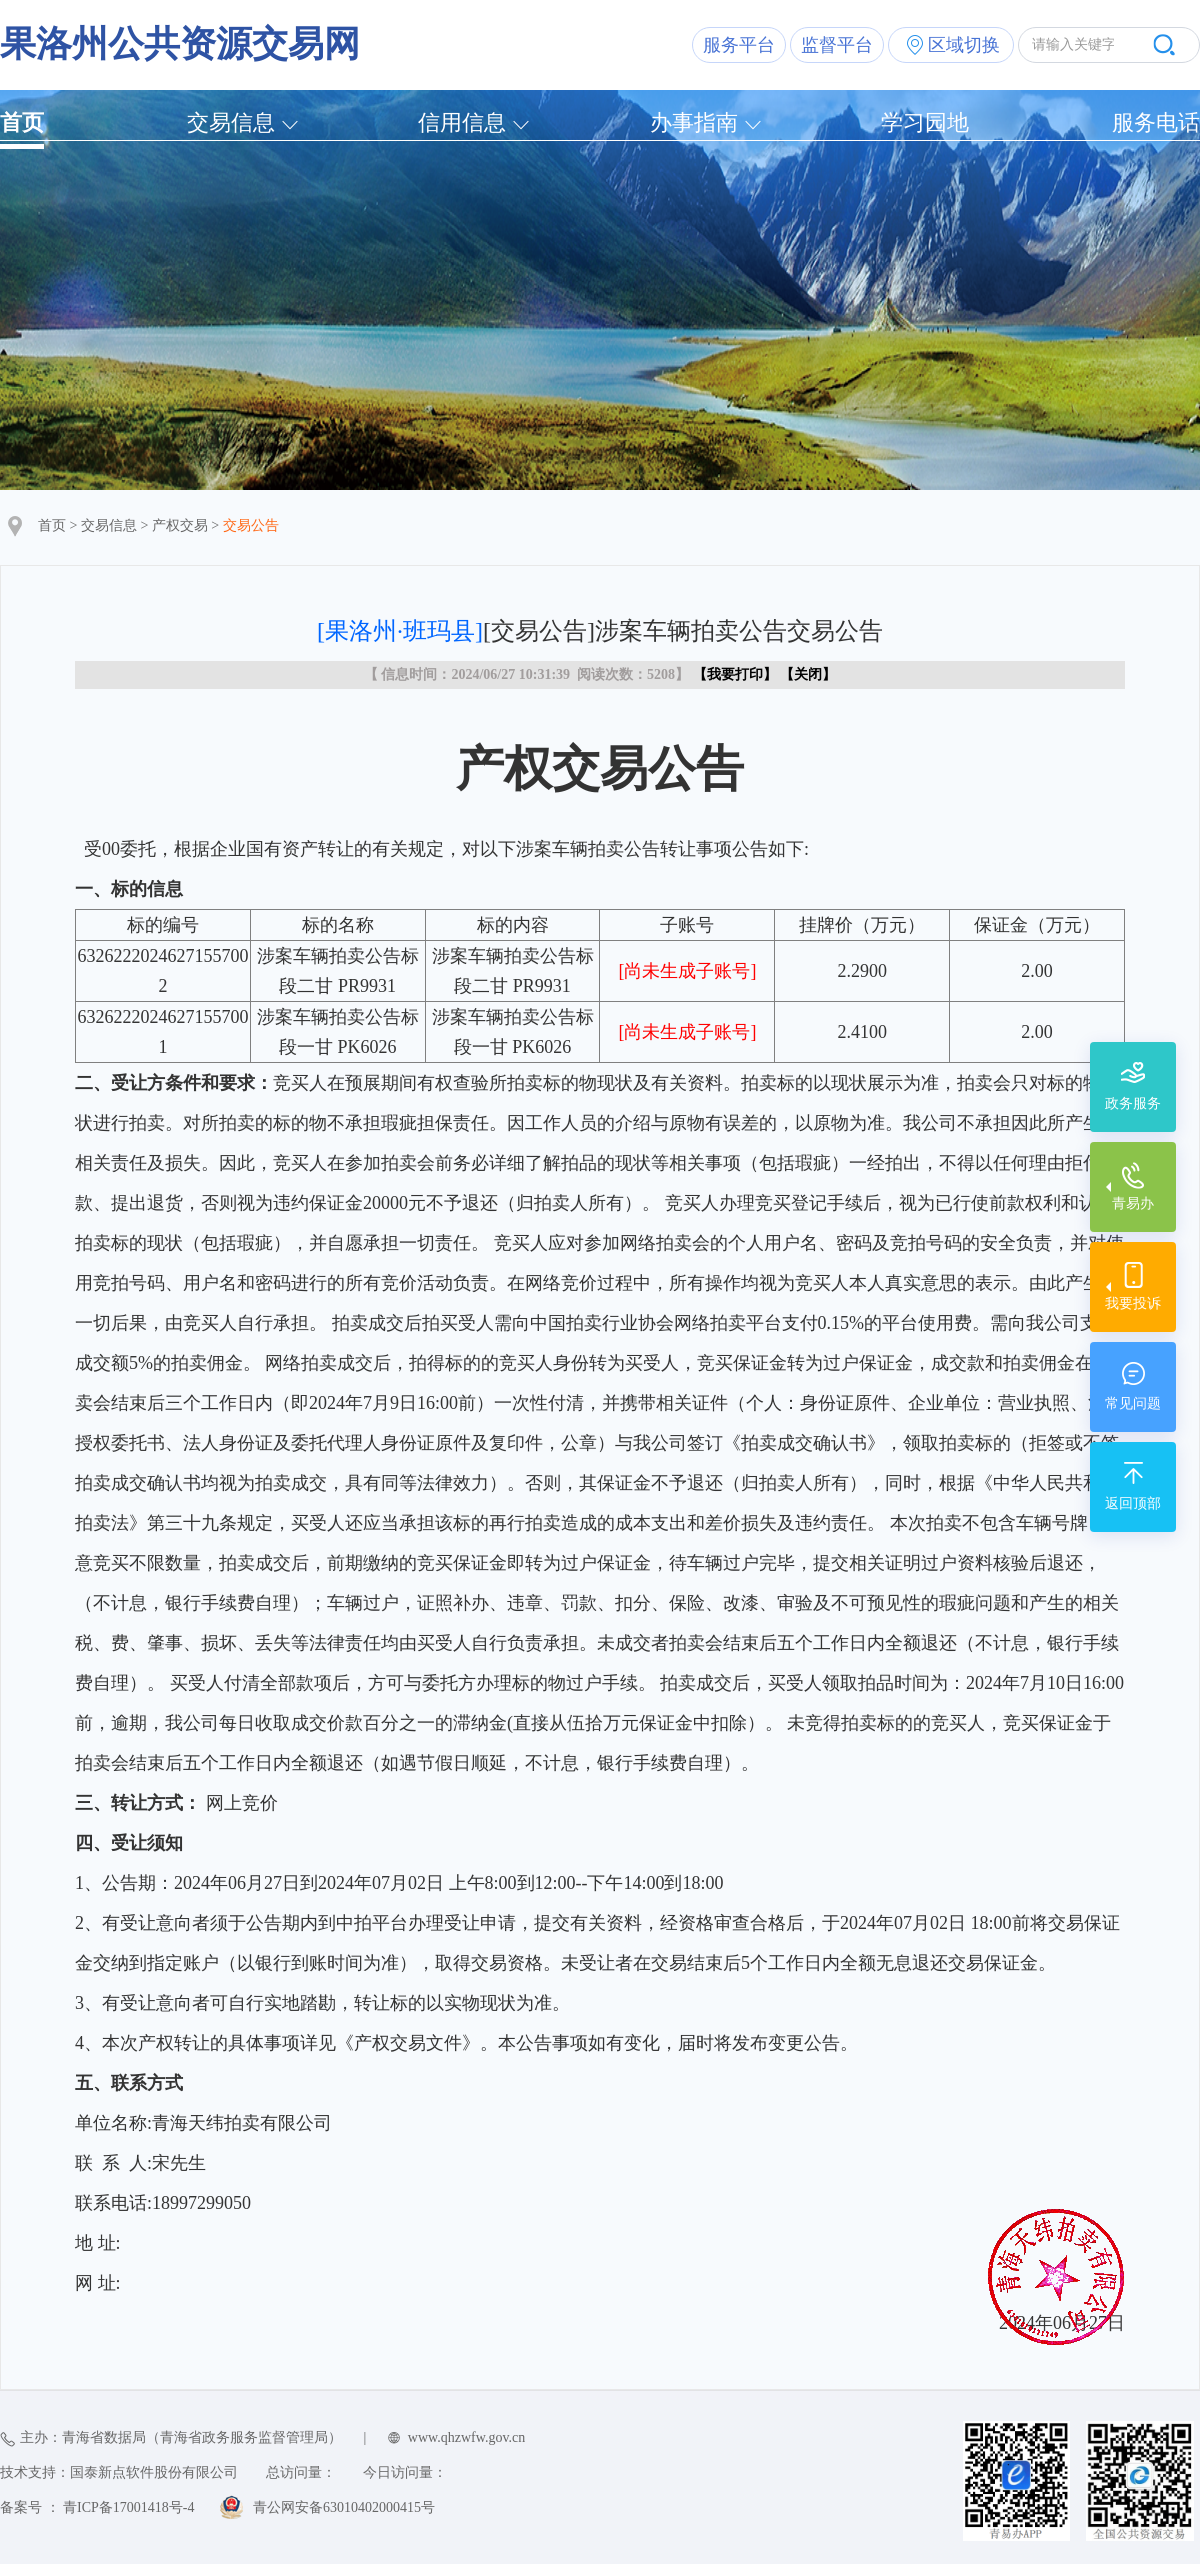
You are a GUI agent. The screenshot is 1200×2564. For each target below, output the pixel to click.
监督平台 (837, 45)
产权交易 (180, 525)
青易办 (1133, 1203)
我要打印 (735, 674)
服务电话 (1156, 122)
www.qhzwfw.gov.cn (466, 2437)
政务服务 (1133, 1103)
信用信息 (462, 122)
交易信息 (231, 122)
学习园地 (925, 122)
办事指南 (694, 122)
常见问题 (1133, 1403)
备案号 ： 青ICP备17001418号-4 (97, 2507)
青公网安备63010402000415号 (344, 2507)
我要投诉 (1133, 1303)
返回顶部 (1133, 1503)
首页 (22, 122)
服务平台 (739, 45)
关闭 (808, 674)
